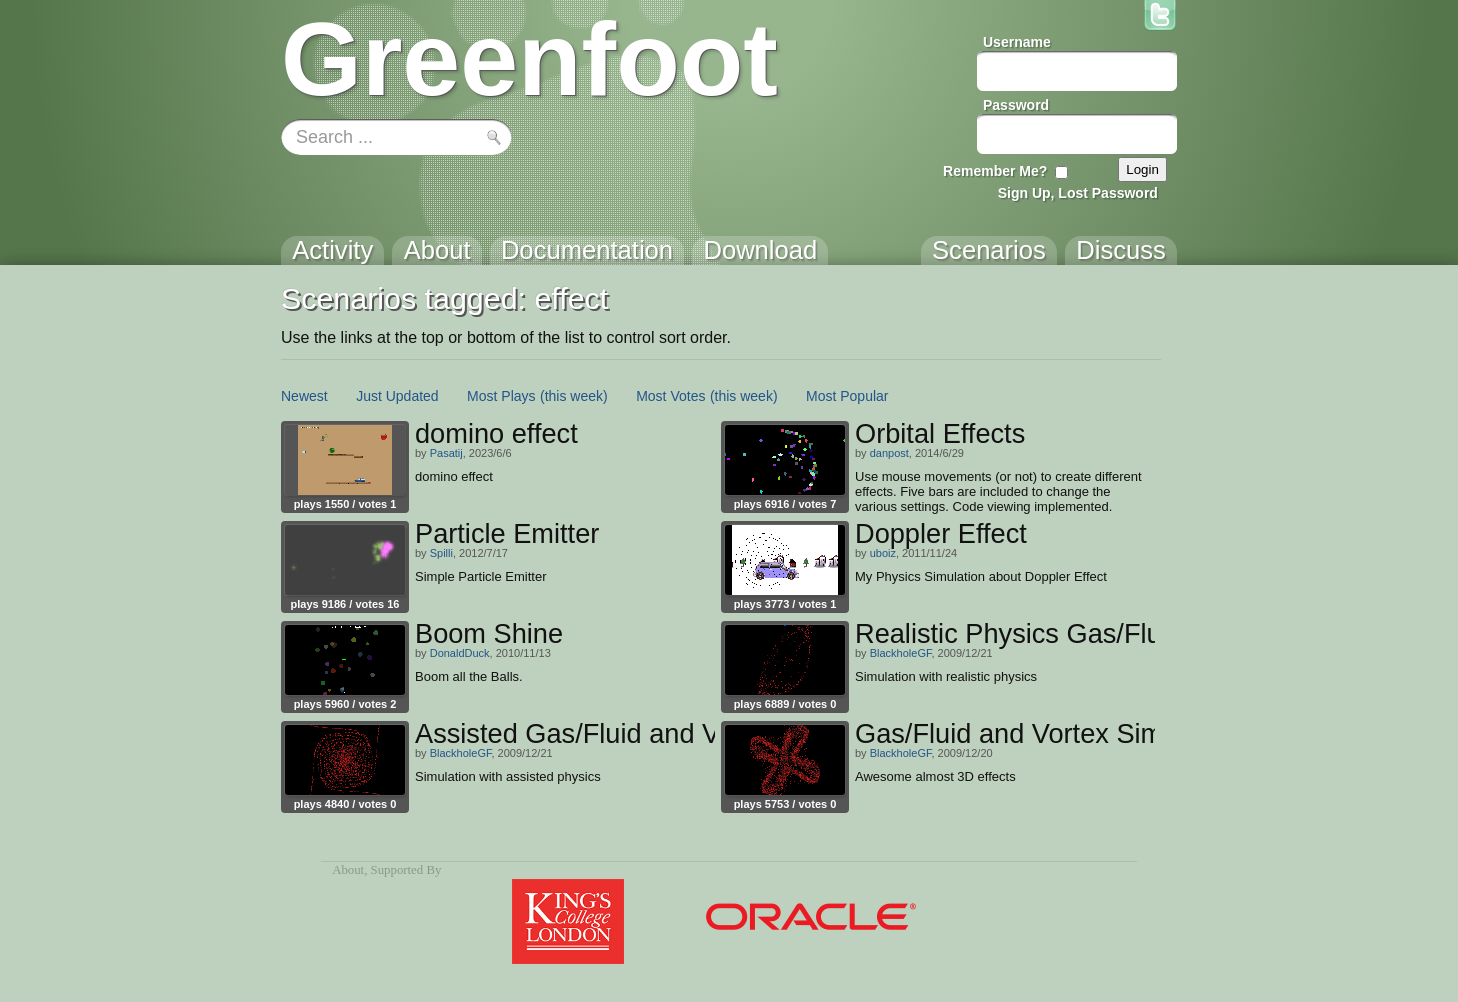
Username (1017, 42)
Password (1016, 105)
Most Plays (501, 396)
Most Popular (847, 396)
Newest (304, 396)
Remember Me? (995, 171)
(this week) (574, 396)
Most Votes (670, 396)
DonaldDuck (460, 653)
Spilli (441, 553)
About (348, 870)
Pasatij (446, 453)
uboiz (883, 553)
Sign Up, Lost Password (1078, 193)
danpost (889, 453)
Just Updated (397, 396)
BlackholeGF (901, 653)
